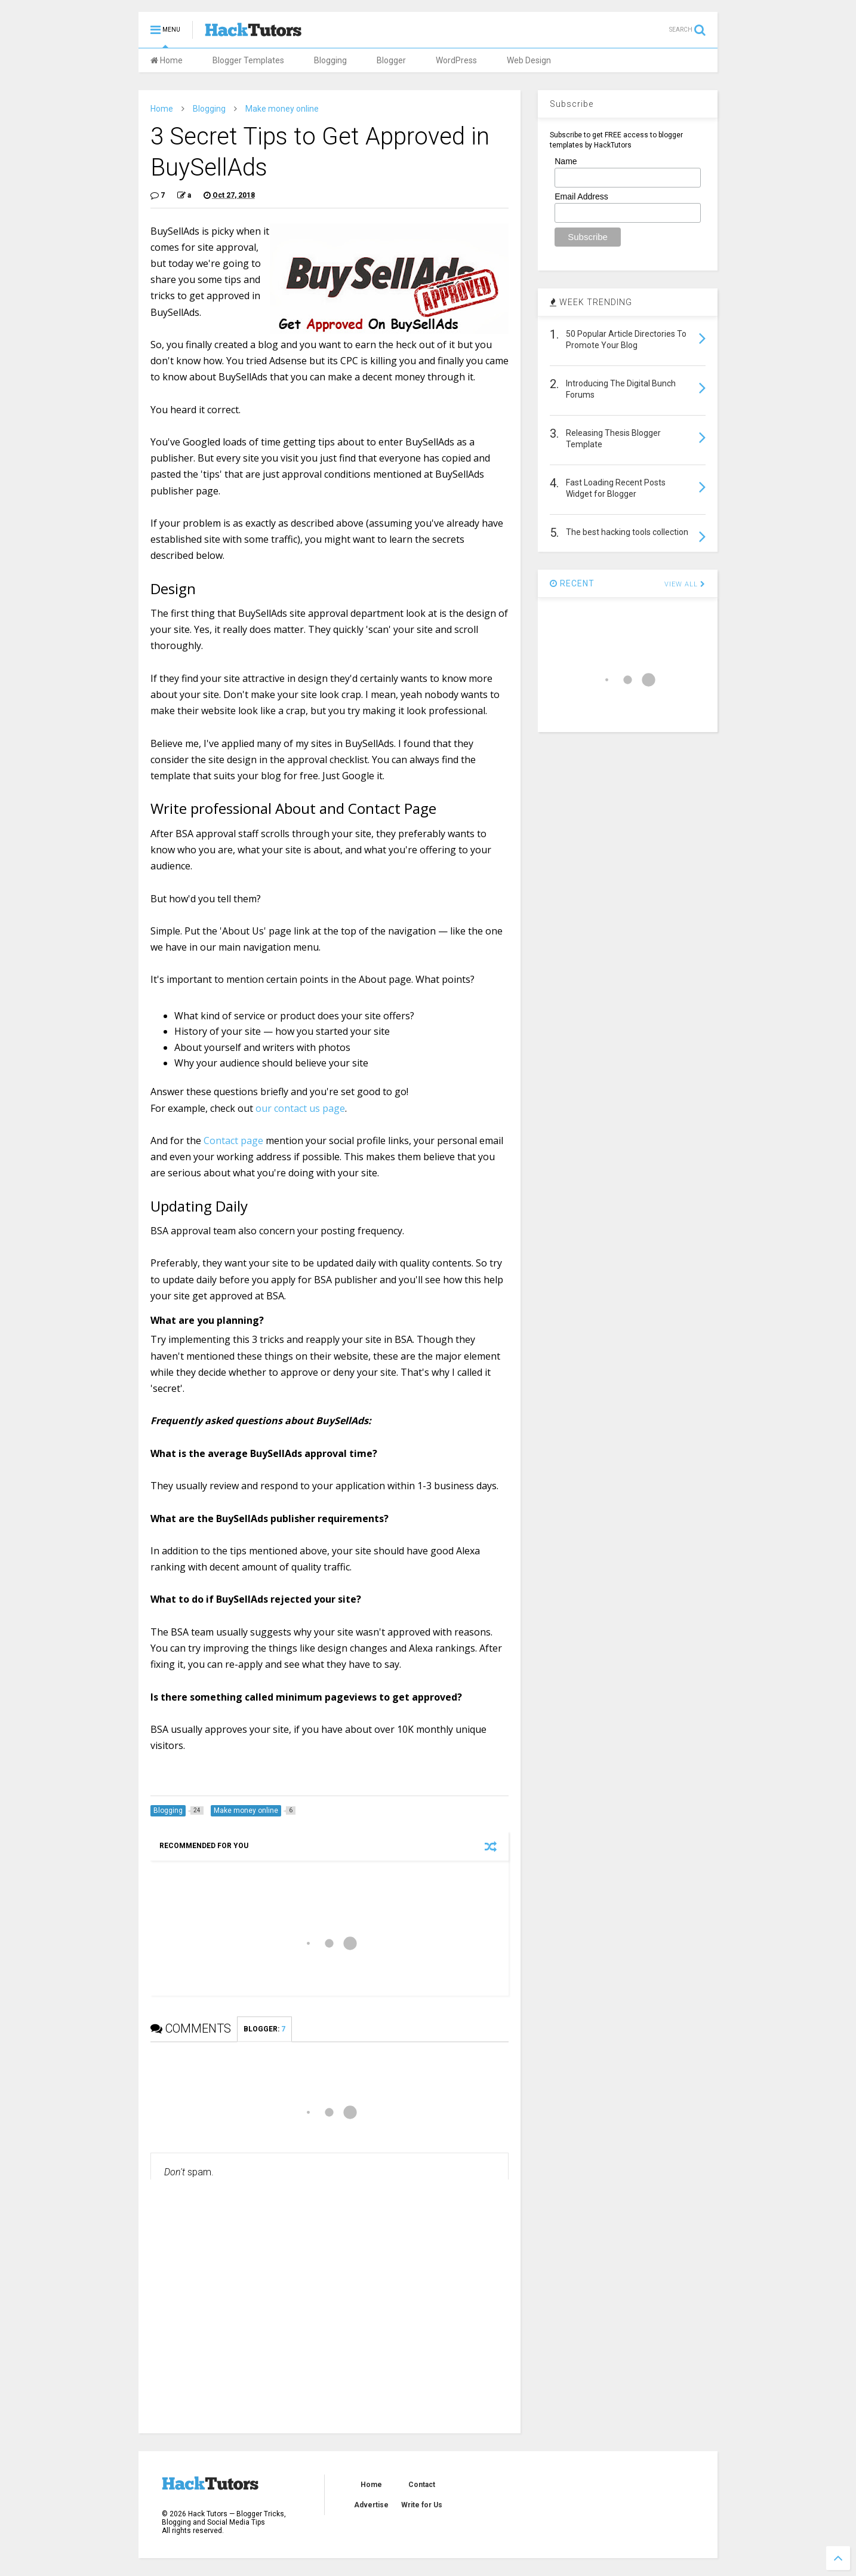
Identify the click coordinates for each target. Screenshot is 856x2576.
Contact (421, 2484)
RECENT (572, 583)
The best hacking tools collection (627, 532)
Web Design (529, 60)
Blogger (391, 60)
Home (166, 60)
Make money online (282, 108)
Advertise (371, 2505)
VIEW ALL (685, 584)
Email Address (581, 196)
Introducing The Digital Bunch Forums (621, 389)
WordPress (456, 60)
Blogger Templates (248, 60)
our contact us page (300, 1108)
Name (566, 161)
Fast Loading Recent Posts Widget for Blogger (616, 488)
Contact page (233, 1140)
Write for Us (421, 2505)
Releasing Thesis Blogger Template (613, 439)
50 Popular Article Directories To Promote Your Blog (626, 340)
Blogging (330, 60)
